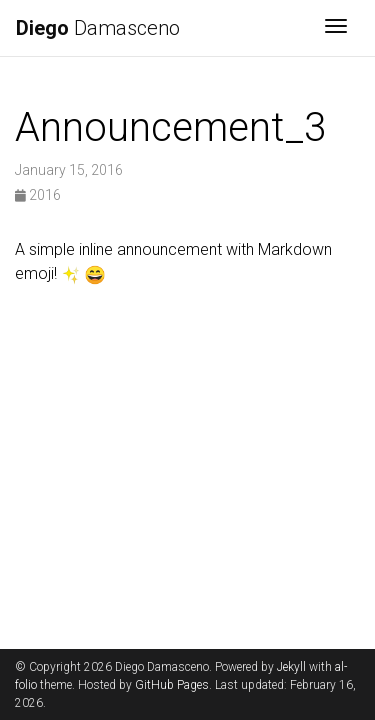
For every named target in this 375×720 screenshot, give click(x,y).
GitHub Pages (172, 685)
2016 (38, 195)
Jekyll (291, 667)
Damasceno (98, 28)
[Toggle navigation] (336, 28)
